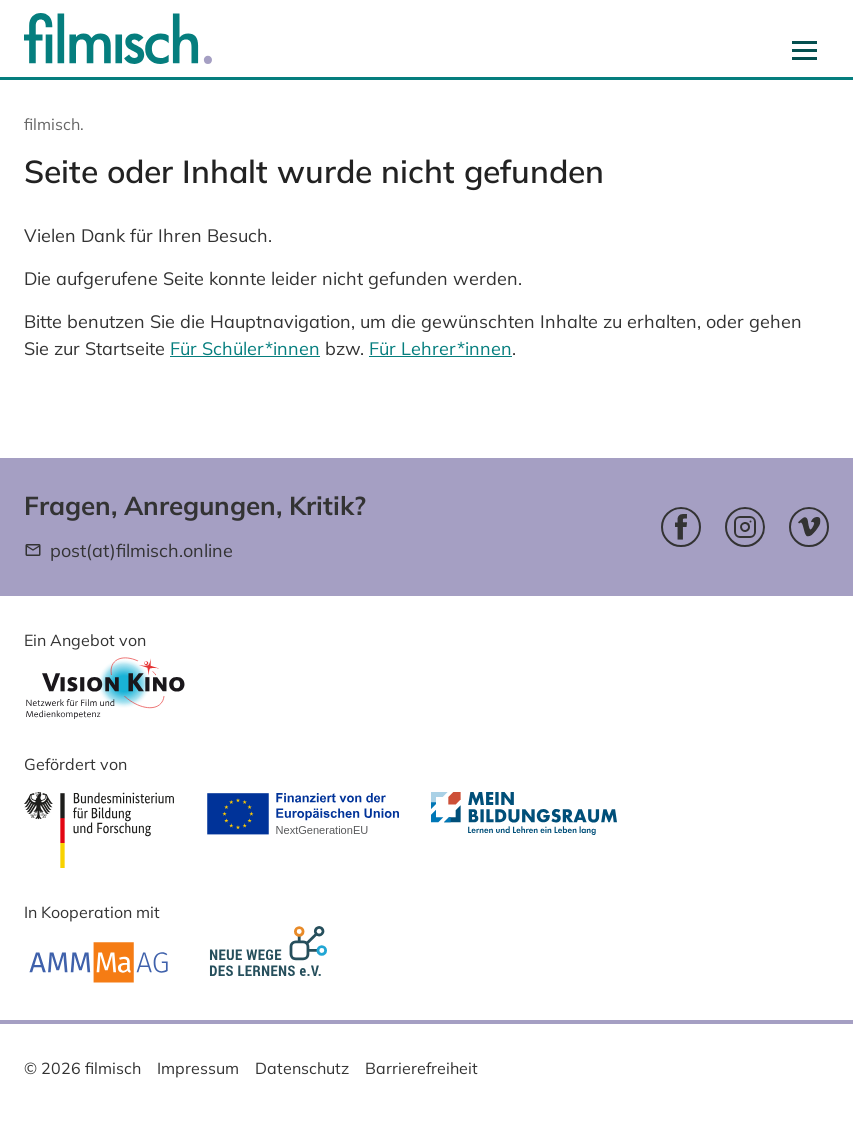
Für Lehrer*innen (440, 348)
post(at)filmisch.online (141, 550)
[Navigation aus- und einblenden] (804, 50)
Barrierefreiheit (421, 1068)
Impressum (198, 1068)
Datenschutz (302, 1068)
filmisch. (54, 124)
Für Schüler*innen (245, 348)
